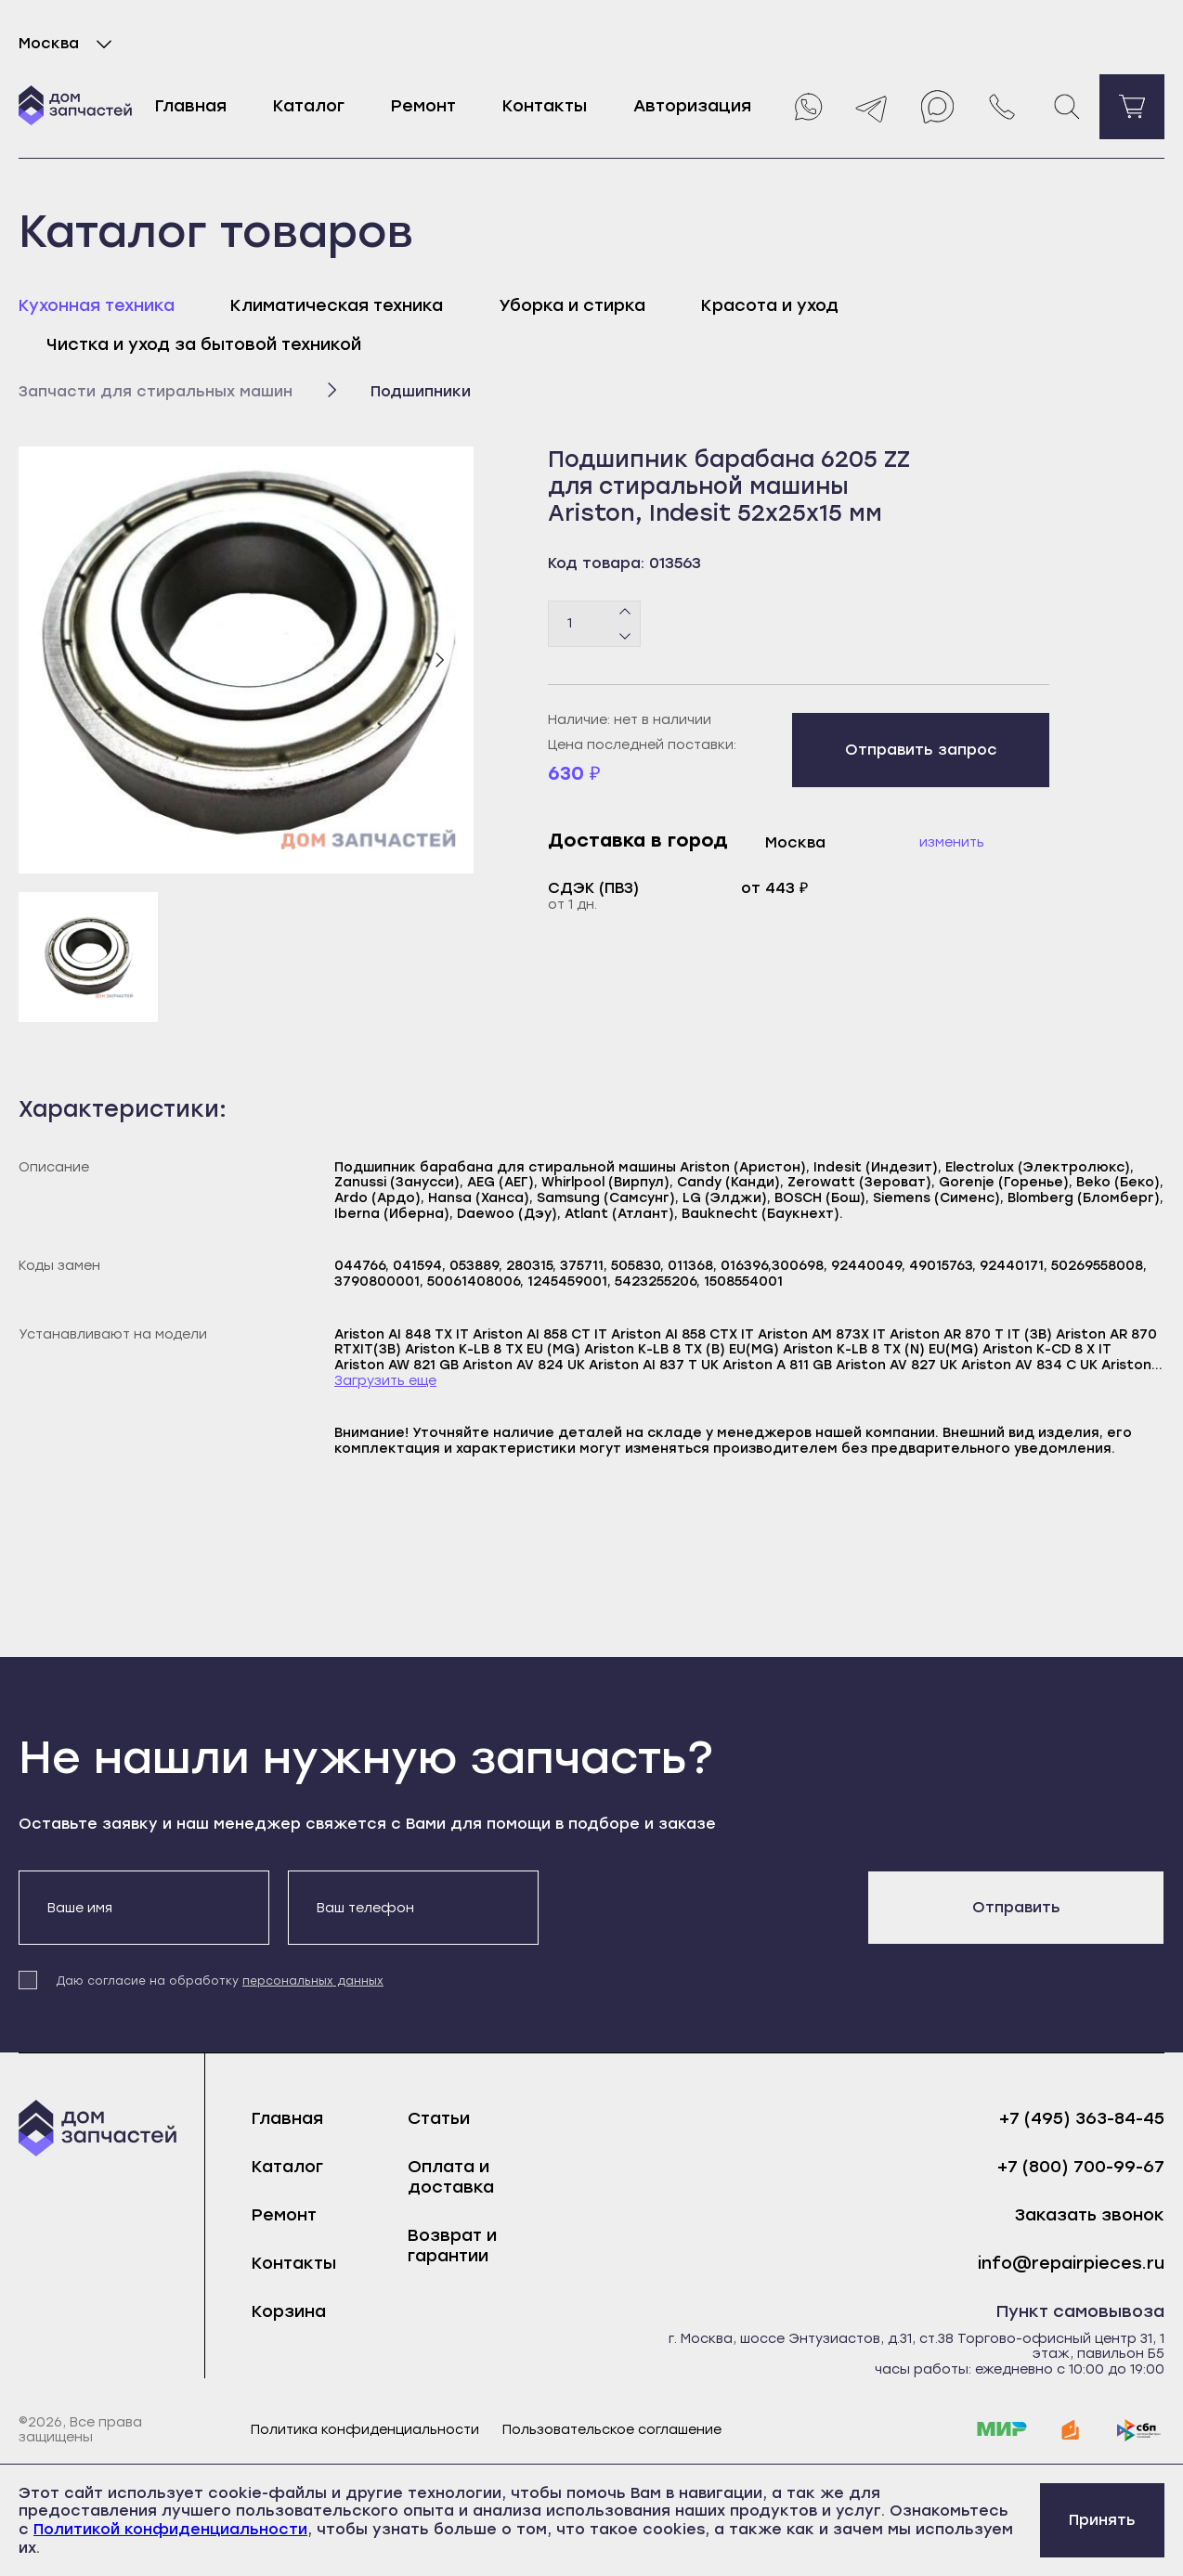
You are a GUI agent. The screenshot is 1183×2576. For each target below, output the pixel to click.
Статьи (439, 2118)
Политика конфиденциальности (365, 2430)
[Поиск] (1066, 106)
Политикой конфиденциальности (170, 2529)
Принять (1102, 2520)
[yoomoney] (1071, 2430)
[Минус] (625, 635)
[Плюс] (625, 612)
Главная (191, 106)
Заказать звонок (1089, 2215)
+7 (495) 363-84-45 (1081, 2119)
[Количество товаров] (594, 624)
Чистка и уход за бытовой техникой (203, 344)
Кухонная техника (97, 305)
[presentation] (698, 1907)
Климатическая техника (336, 305)
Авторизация (692, 106)
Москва (69, 43)
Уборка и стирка (572, 305)
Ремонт (423, 106)
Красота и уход (769, 305)
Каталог (308, 106)
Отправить (1016, 1907)
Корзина (289, 2311)
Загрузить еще (385, 1381)
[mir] (1002, 2430)
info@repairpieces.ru (1071, 2263)
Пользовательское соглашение (612, 2430)
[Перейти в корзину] (1131, 106)
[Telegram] (871, 106)
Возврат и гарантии (452, 2245)
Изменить (951, 842)
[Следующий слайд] (439, 660)
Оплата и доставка (451, 2176)
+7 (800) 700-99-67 (1080, 2167)
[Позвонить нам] (1001, 106)
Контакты (544, 106)
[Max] (936, 106)
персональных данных (313, 1980)
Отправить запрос (921, 749)
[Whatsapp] (806, 106)
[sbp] (1139, 2430)
